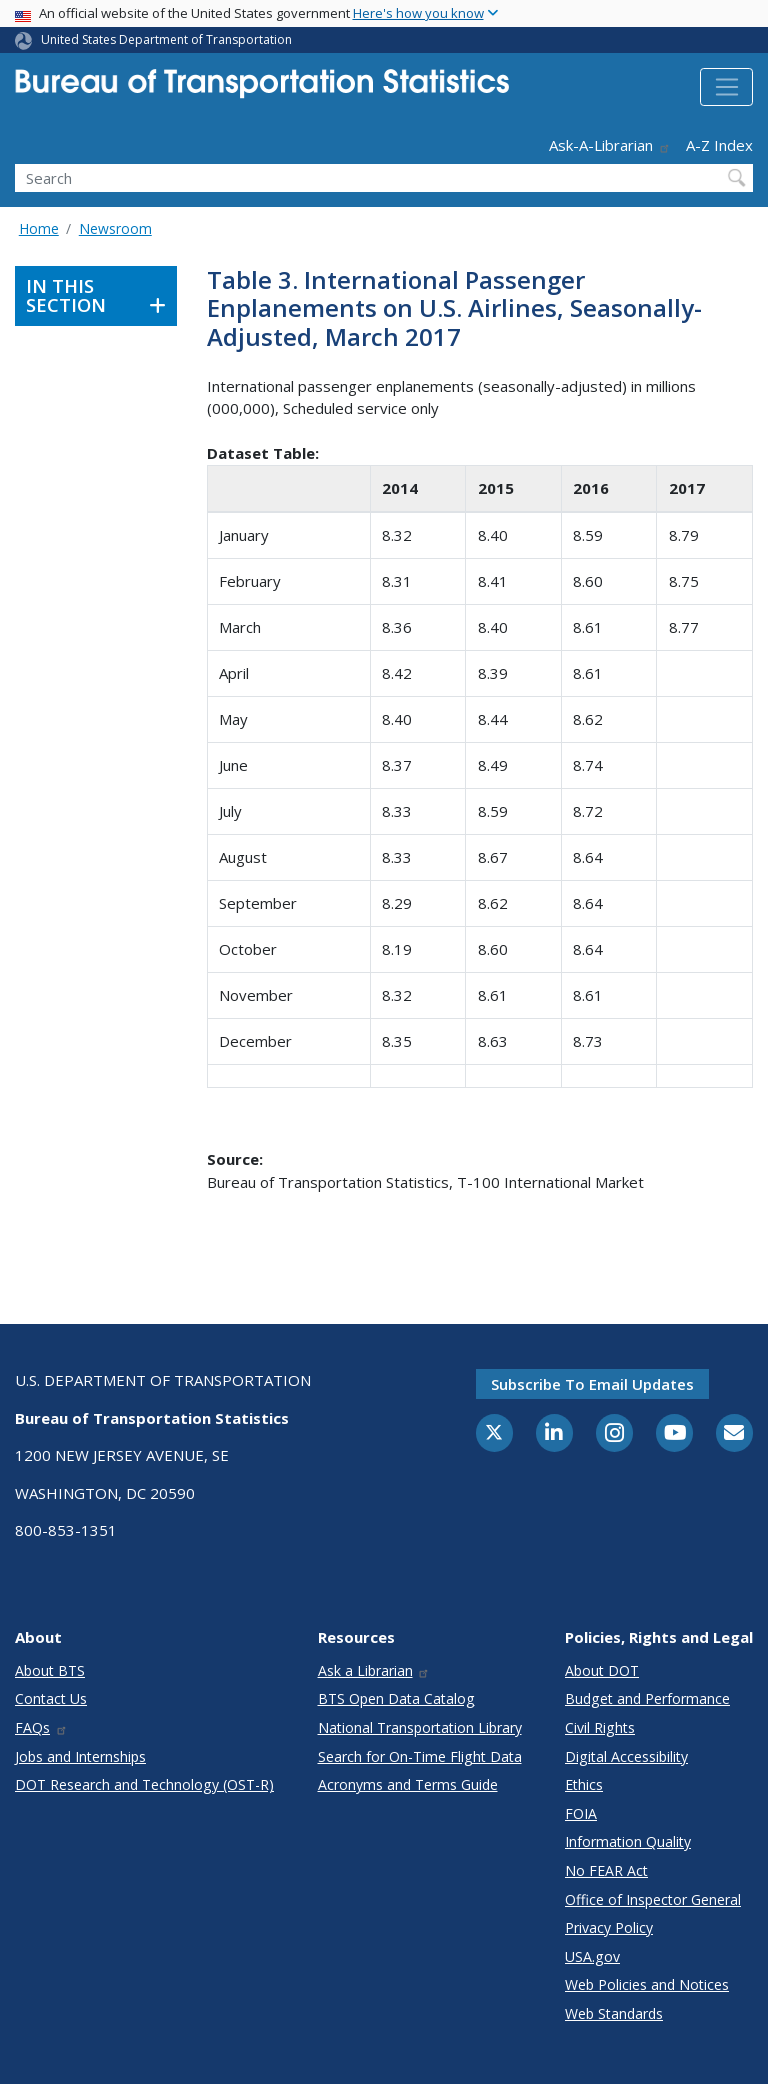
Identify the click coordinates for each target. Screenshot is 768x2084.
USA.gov (592, 1956)
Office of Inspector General (653, 1899)
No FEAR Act (606, 1870)
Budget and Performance (647, 1698)
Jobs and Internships (80, 1756)
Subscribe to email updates (592, 1384)
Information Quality (628, 1841)
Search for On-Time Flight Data (420, 1756)
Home (39, 228)
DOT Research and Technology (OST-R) (144, 1784)
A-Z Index (719, 145)
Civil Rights (600, 1727)
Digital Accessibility (626, 1756)
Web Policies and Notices (647, 1984)
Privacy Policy (609, 1927)
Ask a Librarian (374, 1670)
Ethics (584, 1784)
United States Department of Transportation (166, 39)
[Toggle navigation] (726, 87)
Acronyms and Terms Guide (408, 1784)
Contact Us (51, 1698)
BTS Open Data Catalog (396, 1698)
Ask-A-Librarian (610, 145)
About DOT (602, 1670)
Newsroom (115, 228)
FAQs (41, 1727)
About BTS (50, 1670)
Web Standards (614, 2013)
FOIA (581, 1813)
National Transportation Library (420, 1727)
